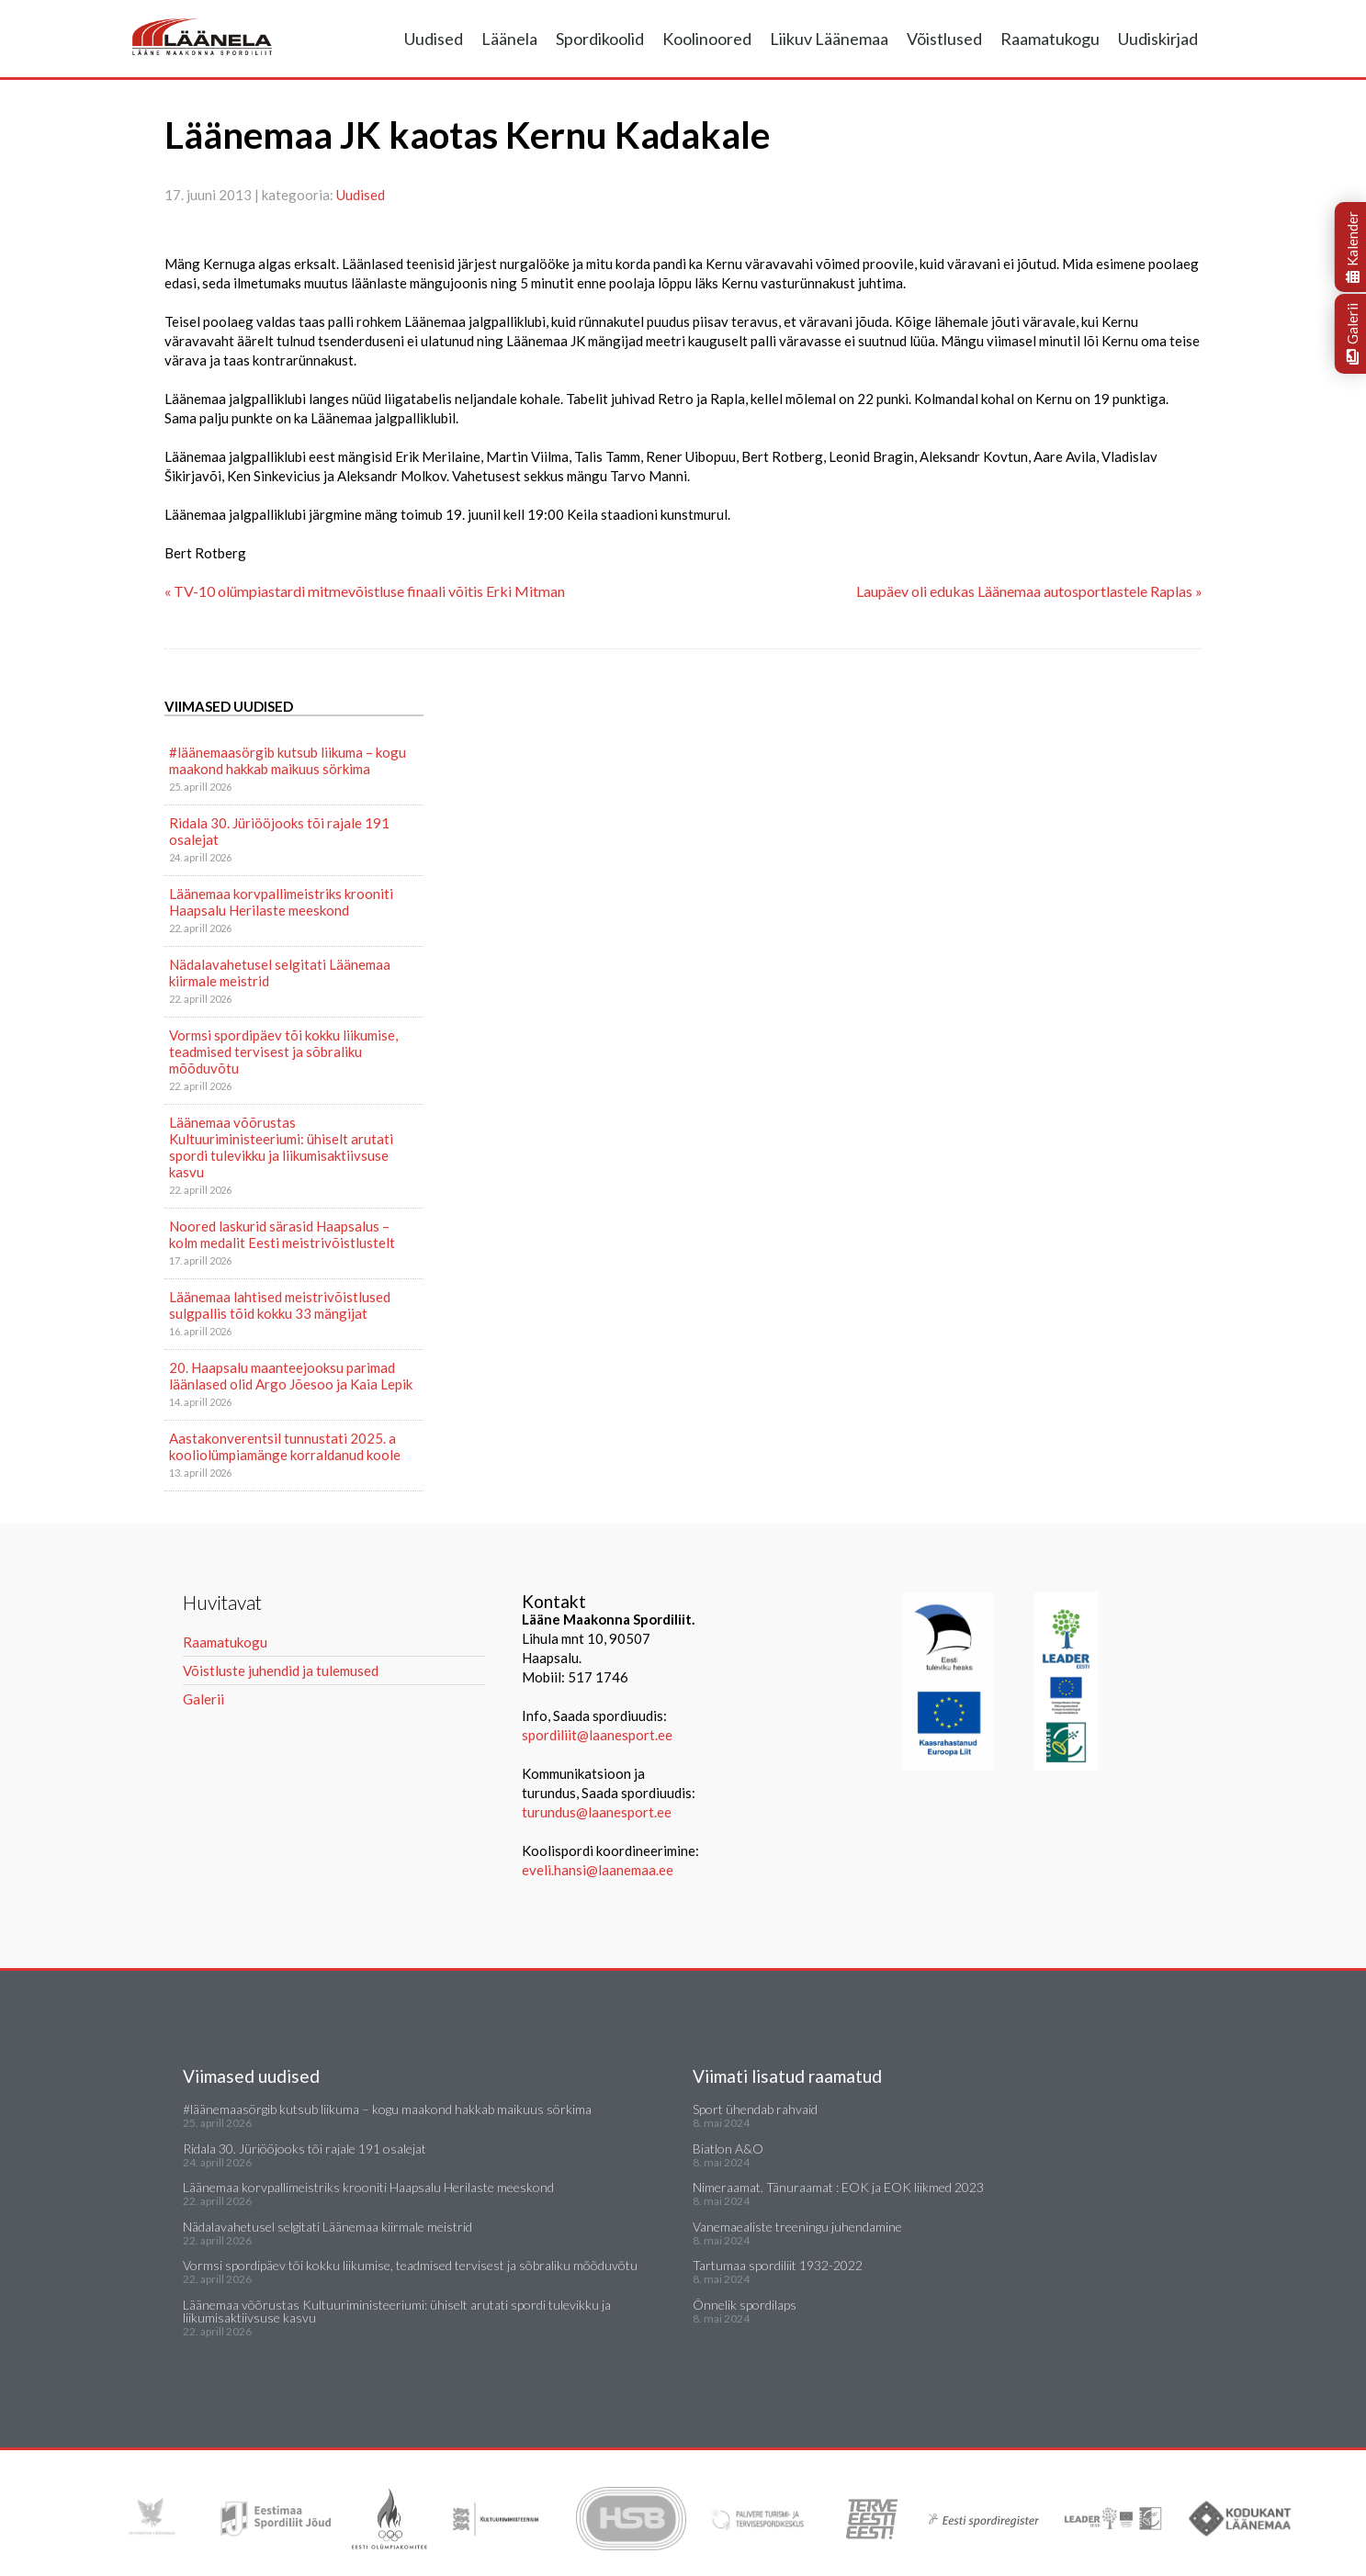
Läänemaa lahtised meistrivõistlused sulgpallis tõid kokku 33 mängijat (279, 1305)
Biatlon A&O (728, 2148)
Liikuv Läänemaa (829, 38)
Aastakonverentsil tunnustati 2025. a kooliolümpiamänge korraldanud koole (285, 1446)
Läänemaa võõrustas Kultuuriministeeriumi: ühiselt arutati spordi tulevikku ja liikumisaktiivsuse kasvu (281, 1147)
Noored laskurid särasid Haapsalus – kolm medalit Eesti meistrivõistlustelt (282, 1234)
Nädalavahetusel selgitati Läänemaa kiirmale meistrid (279, 972)
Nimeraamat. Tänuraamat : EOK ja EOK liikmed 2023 (838, 2187)
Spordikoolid (600, 38)
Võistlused (944, 38)
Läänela (509, 38)
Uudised (433, 38)
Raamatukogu (1050, 38)
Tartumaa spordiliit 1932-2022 (778, 2265)
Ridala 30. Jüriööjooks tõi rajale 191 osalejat (279, 831)
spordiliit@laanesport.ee (597, 1735)
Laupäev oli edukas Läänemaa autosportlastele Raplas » (1029, 591)
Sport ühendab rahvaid (755, 2109)
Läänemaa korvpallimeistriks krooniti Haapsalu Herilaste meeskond (281, 901)
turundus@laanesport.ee (598, 1812)
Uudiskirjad (1158, 38)
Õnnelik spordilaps (744, 2304)
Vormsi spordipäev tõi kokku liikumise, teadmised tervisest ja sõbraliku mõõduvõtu (283, 1051)
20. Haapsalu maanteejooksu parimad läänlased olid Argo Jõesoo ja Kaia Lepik (290, 1375)
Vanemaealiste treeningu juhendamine (797, 2226)
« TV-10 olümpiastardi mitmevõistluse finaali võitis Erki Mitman (364, 591)
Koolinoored (706, 38)
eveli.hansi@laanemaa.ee (597, 1870)
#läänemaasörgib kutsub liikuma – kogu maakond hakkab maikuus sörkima (287, 760)
